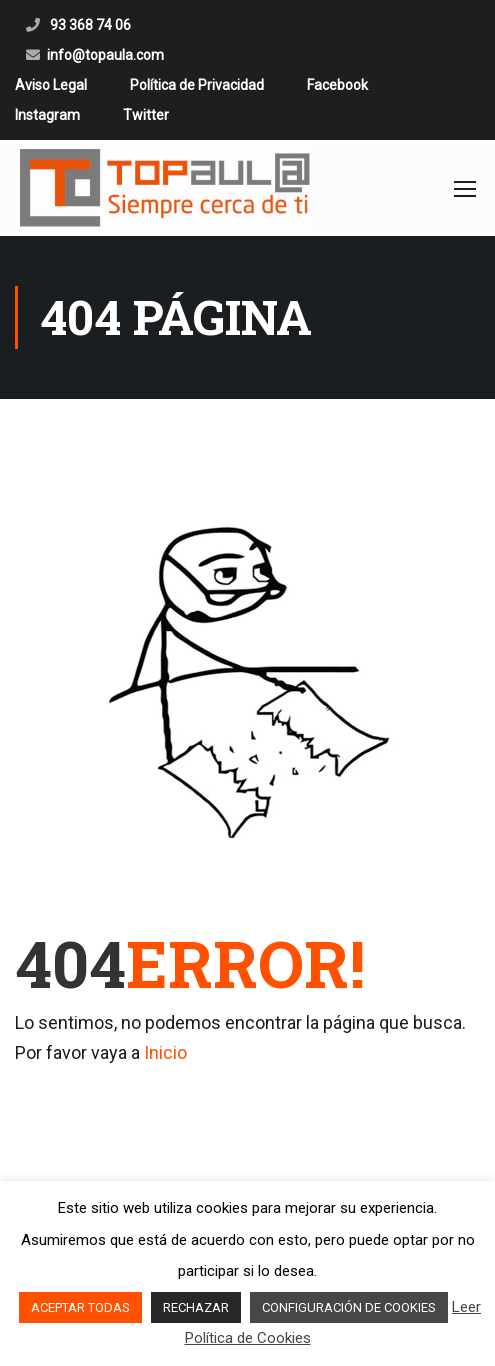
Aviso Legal (51, 85)
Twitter (146, 115)
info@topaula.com (105, 55)
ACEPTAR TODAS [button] (80, 1307)
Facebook (337, 85)
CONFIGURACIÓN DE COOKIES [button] (349, 1307)
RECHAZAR (196, 1307)
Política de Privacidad (197, 85)
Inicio (165, 1052)
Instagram (47, 115)
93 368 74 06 (89, 25)
